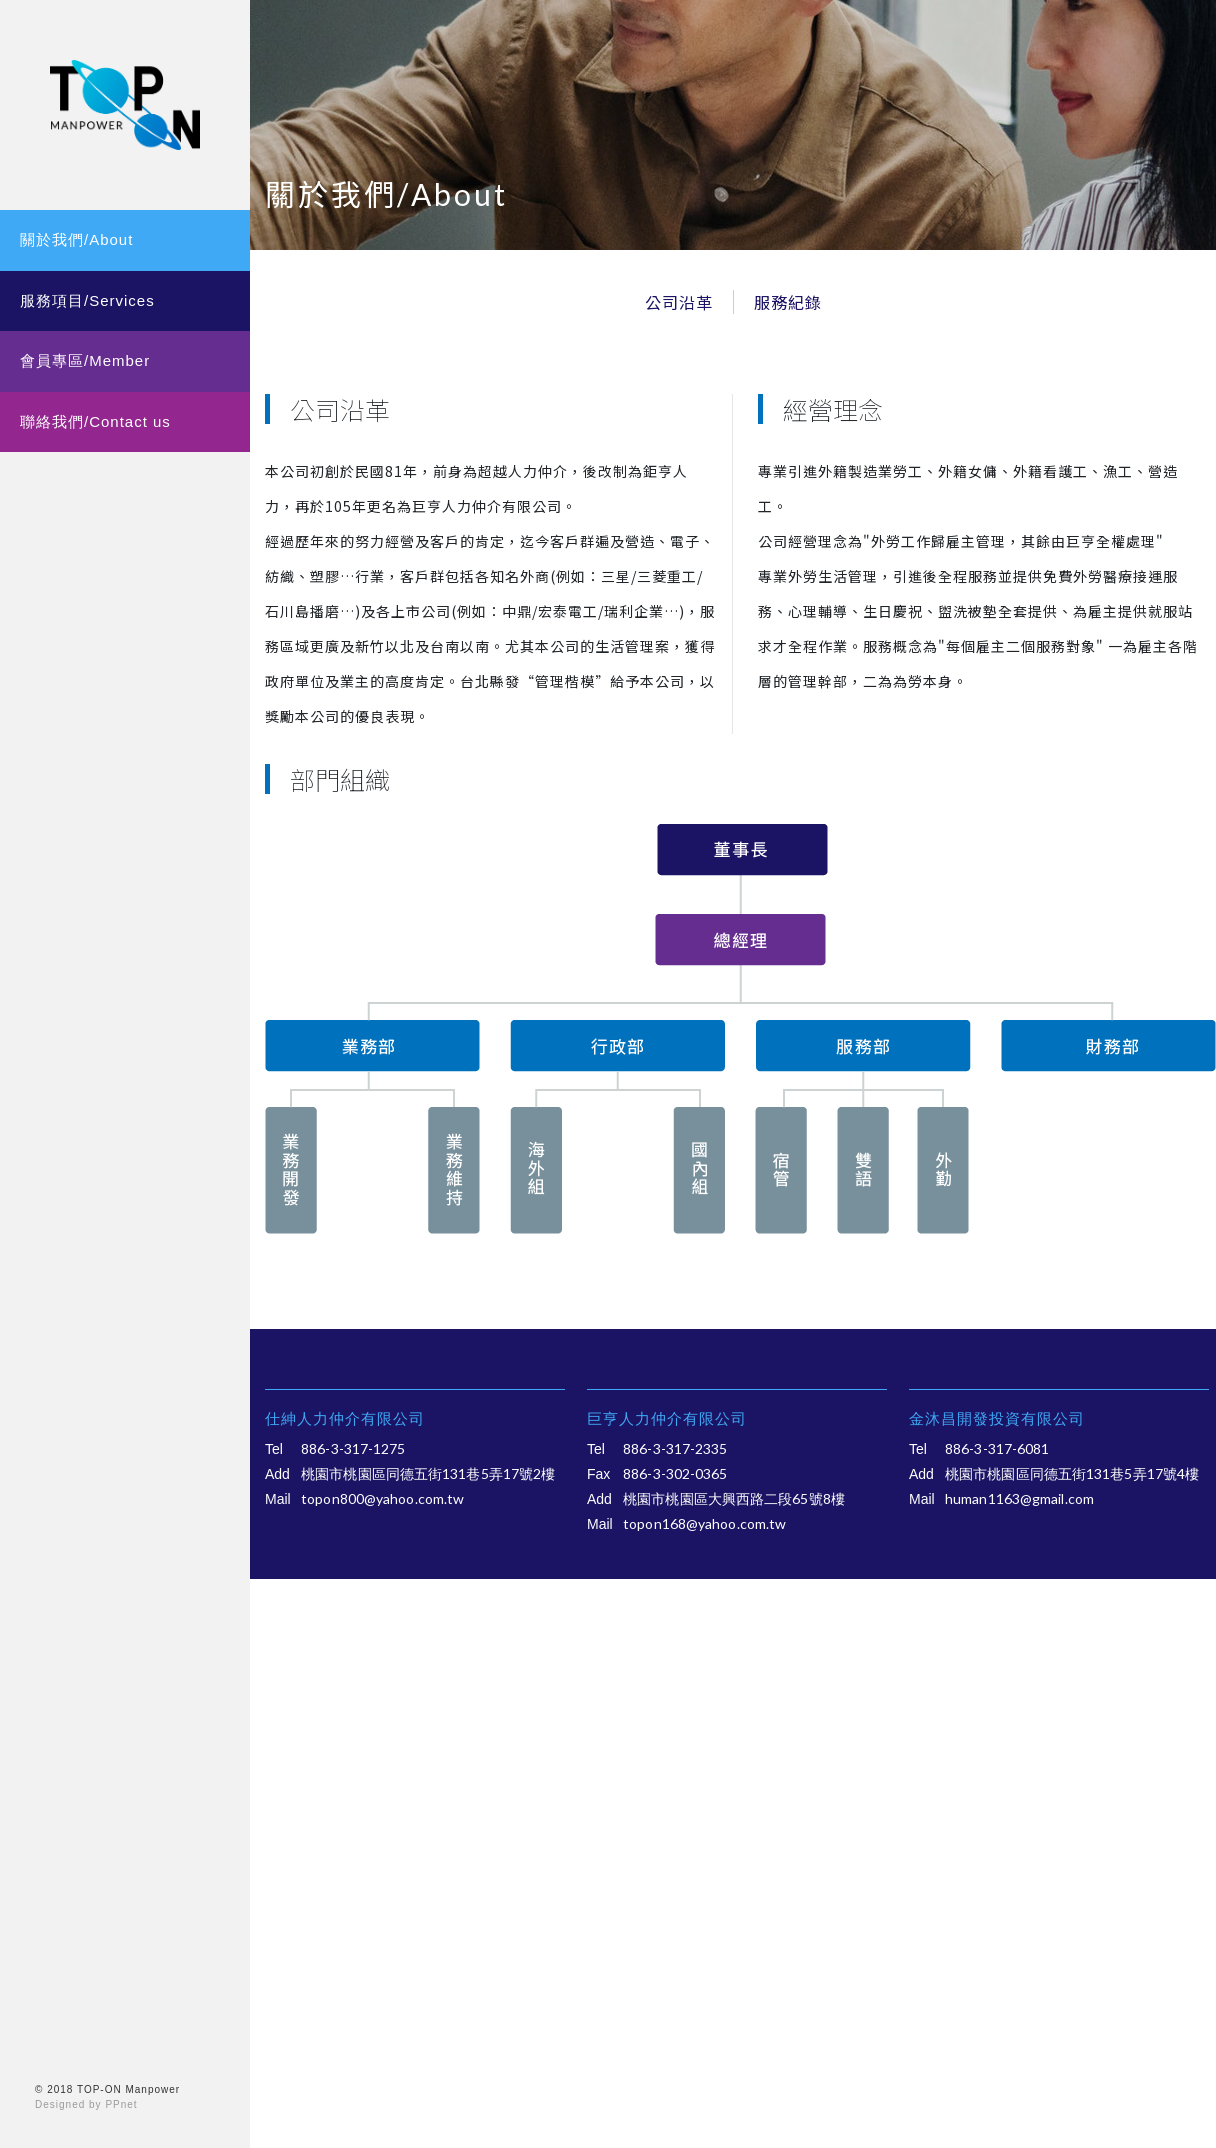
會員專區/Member (85, 360)
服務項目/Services (87, 300)
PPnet (121, 2104)
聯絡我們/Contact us (95, 421)
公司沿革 (679, 302)
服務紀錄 (788, 302)
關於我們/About (76, 239)
